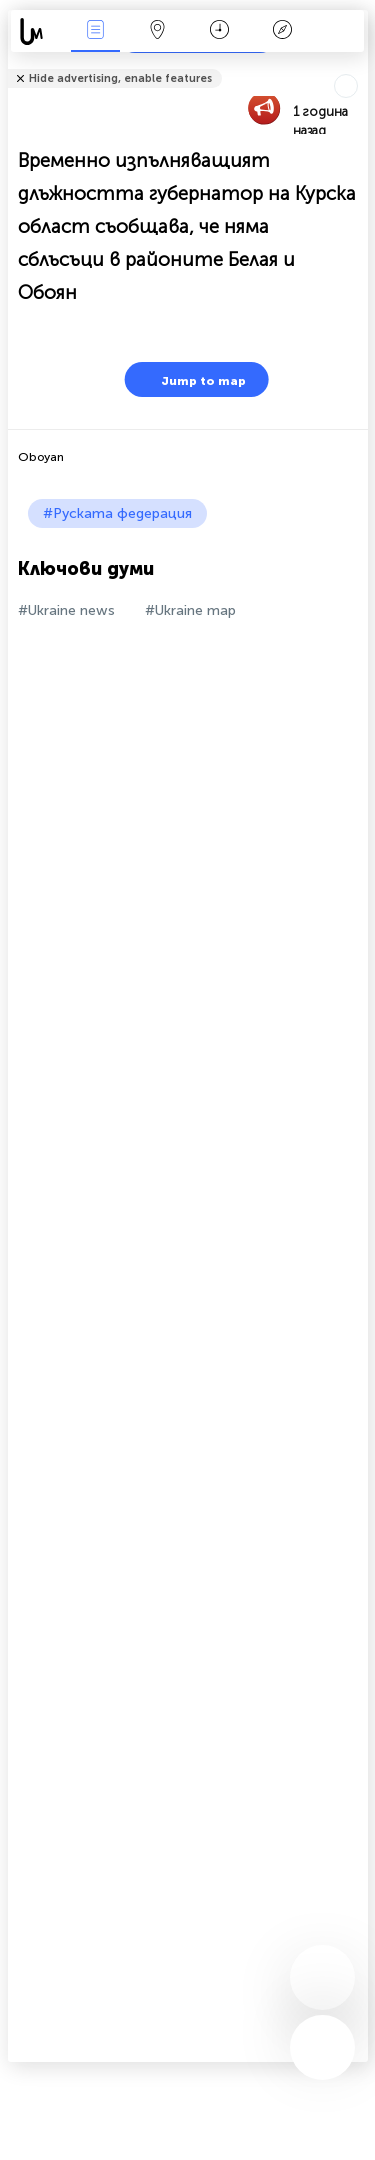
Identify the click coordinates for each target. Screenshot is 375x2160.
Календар (219, 31)
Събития (95, 31)
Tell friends (359, 65)
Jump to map (191, 379)
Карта (158, 31)
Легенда (282, 31)
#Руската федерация (117, 513)
